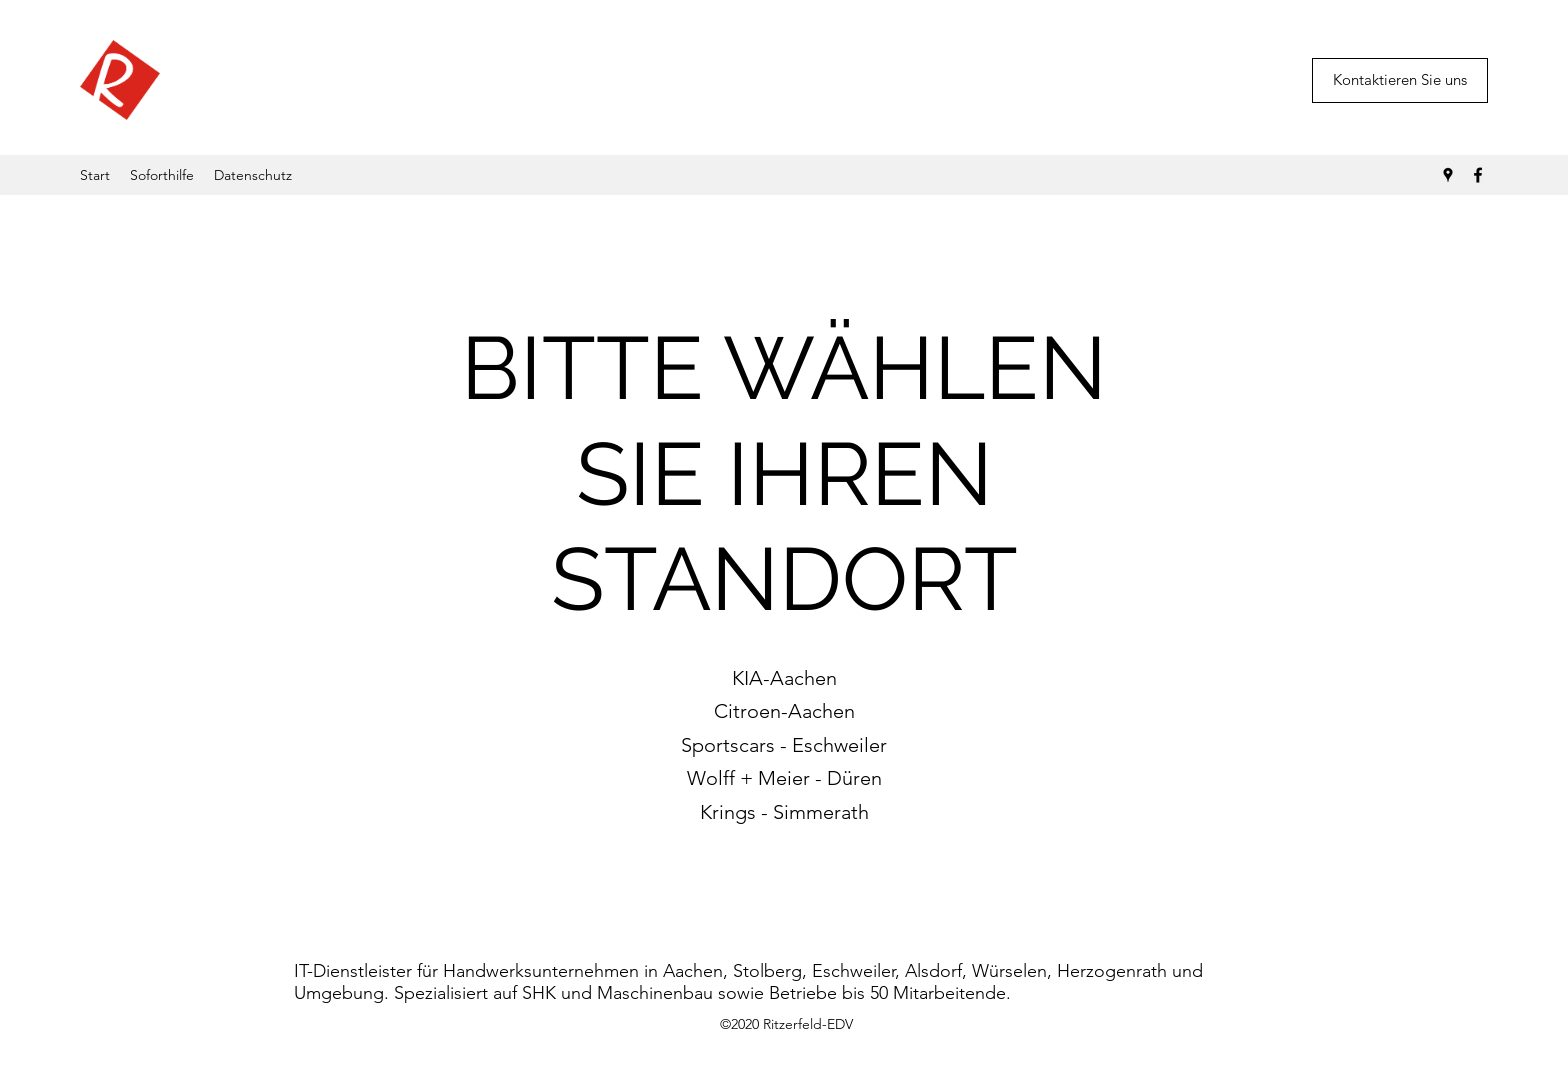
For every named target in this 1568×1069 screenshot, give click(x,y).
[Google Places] (1448, 175)
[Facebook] (1478, 175)
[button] (1400, 80)
